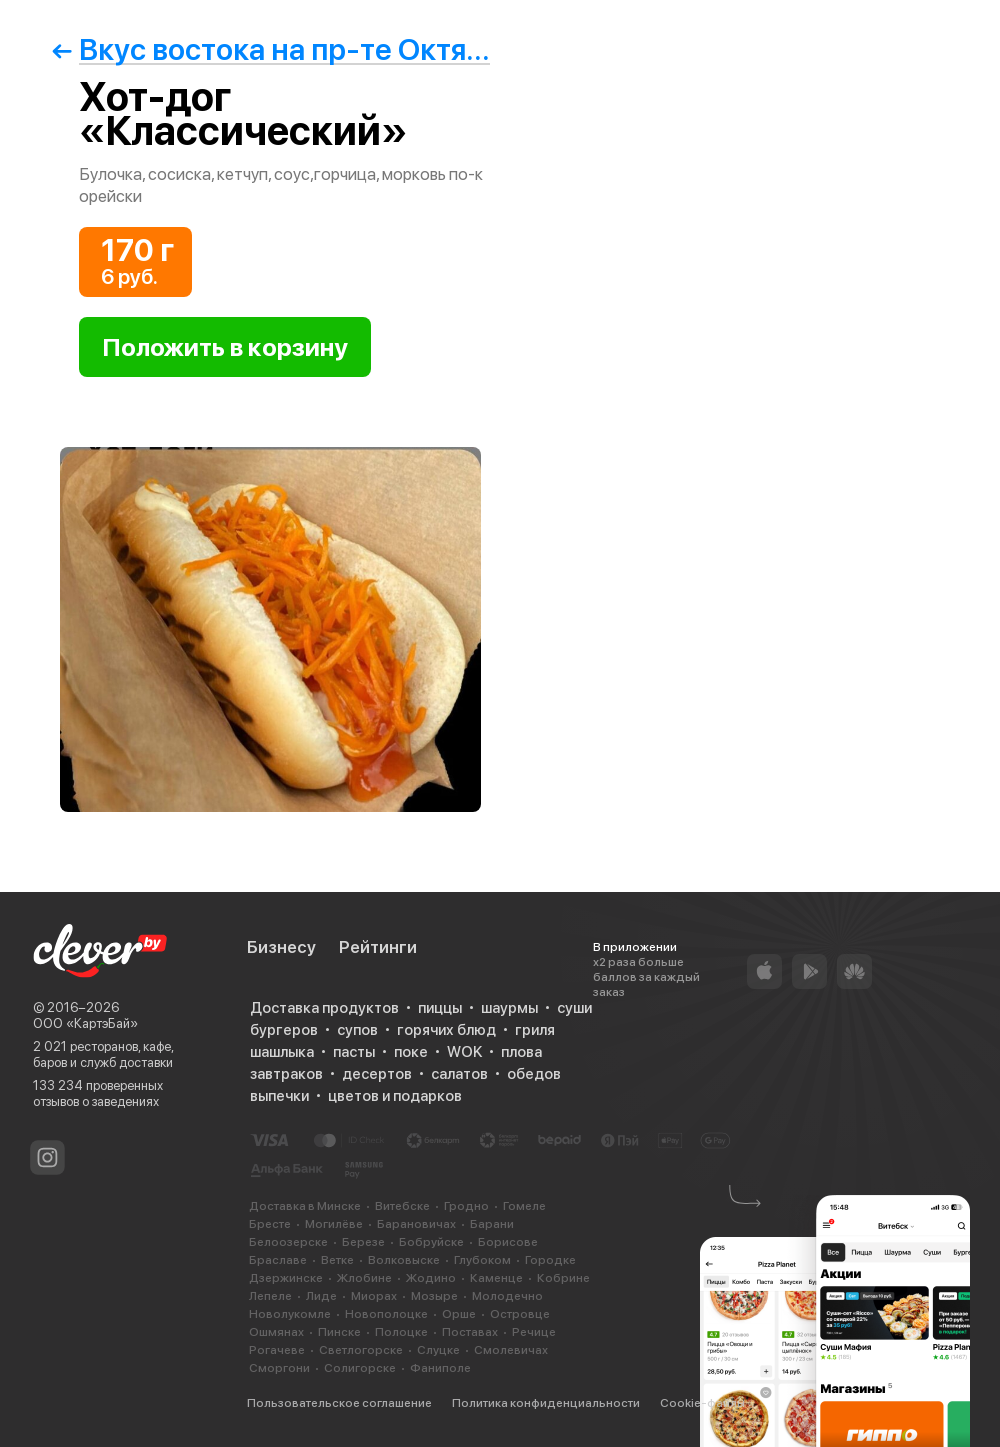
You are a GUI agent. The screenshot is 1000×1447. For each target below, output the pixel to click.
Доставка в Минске (305, 1206)
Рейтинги (378, 947)
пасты (354, 1052)
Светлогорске (361, 1350)
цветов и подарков (395, 1096)
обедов (534, 1074)
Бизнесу (281, 947)
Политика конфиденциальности (546, 1403)
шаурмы (509, 1008)
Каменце (496, 1278)
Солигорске (360, 1368)
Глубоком (482, 1260)
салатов (459, 1074)
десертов (377, 1074)
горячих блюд (446, 1030)
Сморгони (279, 1368)
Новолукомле (290, 1314)
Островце (520, 1314)
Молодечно (507, 1296)
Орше (459, 1314)
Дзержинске (286, 1278)
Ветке (337, 1260)
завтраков (286, 1074)
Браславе (278, 1260)
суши (574, 1008)
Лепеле (270, 1296)
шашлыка (282, 1052)
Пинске (339, 1332)
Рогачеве (277, 1350)
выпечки (279, 1096)
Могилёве (334, 1224)
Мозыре (434, 1296)
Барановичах (416, 1224)
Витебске (402, 1206)
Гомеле (524, 1206)
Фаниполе (440, 1368)
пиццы (440, 1008)
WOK (464, 1052)
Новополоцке (386, 1314)
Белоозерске (288, 1242)
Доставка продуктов (324, 1008)
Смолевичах (511, 1350)
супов (357, 1030)
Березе (363, 1242)
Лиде (321, 1296)
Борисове (508, 1242)
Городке (550, 1260)
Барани (492, 1224)
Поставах (470, 1332)
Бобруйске (431, 1242)
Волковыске (404, 1260)
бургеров (284, 1030)
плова (521, 1052)
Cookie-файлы (702, 1403)
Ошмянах (276, 1332)
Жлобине (364, 1278)
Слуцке (438, 1350)
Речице (534, 1332)
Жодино (431, 1278)
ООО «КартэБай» (85, 1023)
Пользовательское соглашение (339, 1403)
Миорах (374, 1296)
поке (411, 1052)
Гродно (466, 1206)
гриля (535, 1030)
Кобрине (563, 1278)
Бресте (270, 1224)
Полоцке (401, 1332)
